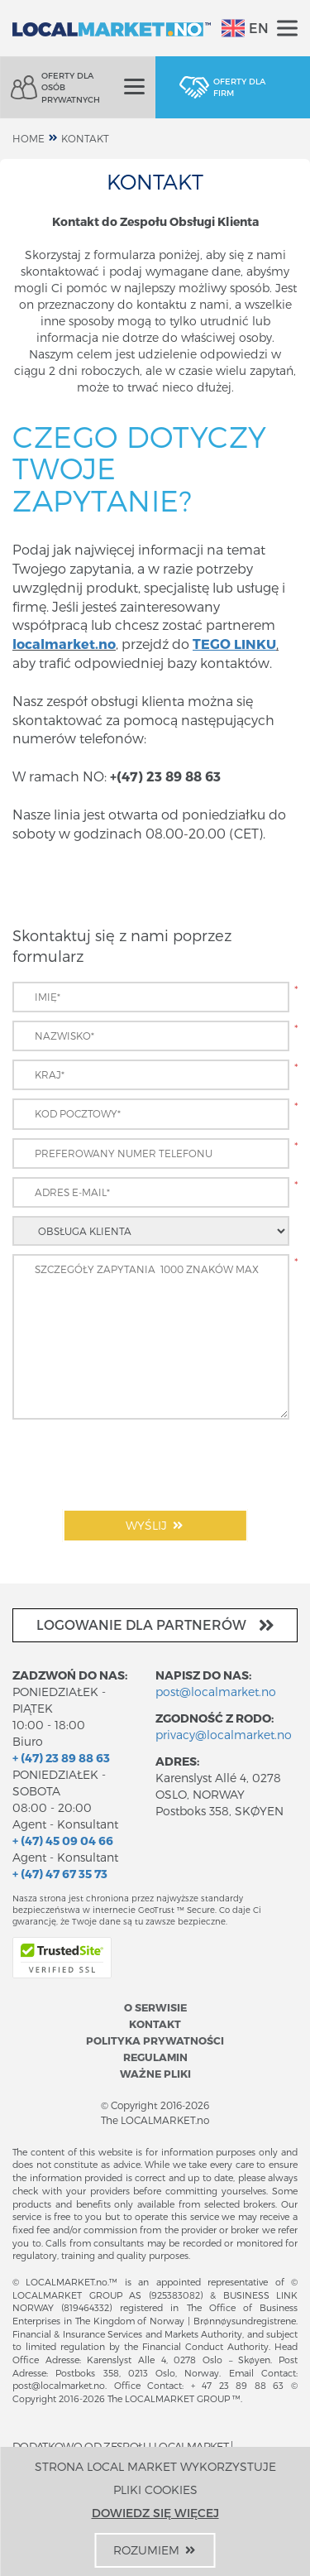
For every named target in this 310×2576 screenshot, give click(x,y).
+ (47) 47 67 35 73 (59, 1874)
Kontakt (85, 138)
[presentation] (138, 1460)
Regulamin (155, 2056)
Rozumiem (155, 2550)
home (28, 138)
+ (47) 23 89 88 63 (61, 1758)
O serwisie (155, 2007)
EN (245, 28)
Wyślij (155, 1525)
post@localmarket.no (215, 1691)
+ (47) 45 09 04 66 (62, 1840)
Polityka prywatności (155, 2040)
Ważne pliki (155, 2073)
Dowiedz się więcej (155, 2513)
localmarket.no (64, 643)
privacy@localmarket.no (223, 1735)
